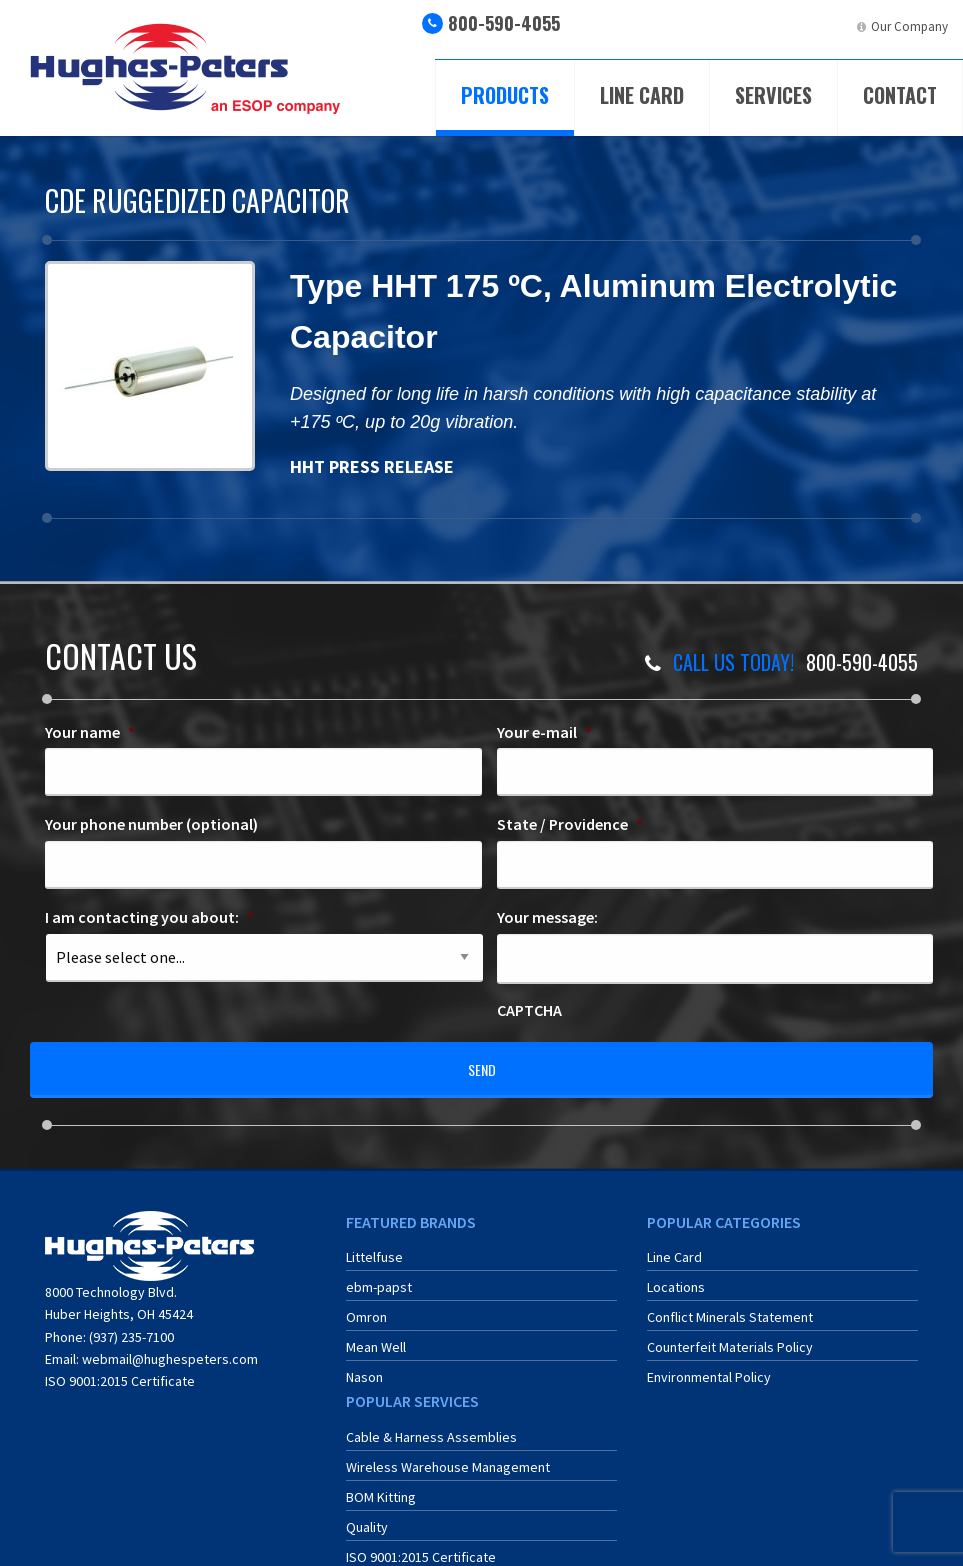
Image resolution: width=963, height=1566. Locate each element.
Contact (900, 95)
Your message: (547, 917)
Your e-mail (544, 732)
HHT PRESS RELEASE (374, 466)
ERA (762, 26)
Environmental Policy (709, 1364)
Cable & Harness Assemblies (431, 1423)
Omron (366, 1304)
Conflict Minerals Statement (730, 1304)
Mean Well (376, 1334)
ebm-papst (379, 1274)
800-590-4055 (504, 23)
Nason (364, 1364)
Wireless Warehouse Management (448, 1453)
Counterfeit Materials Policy (730, 1334)
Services (773, 95)
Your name (90, 732)
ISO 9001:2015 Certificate (120, 1368)
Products (505, 95)
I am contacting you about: (149, 917)
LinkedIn (826, 26)
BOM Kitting (381, 1483)
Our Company (909, 26)
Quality (367, 1513)
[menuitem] (685, 34)
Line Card (642, 95)
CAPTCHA (529, 1010)
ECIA (702, 26)
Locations (676, 1274)
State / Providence (570, 824)
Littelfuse (374, 1244)
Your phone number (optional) (151, 824)
